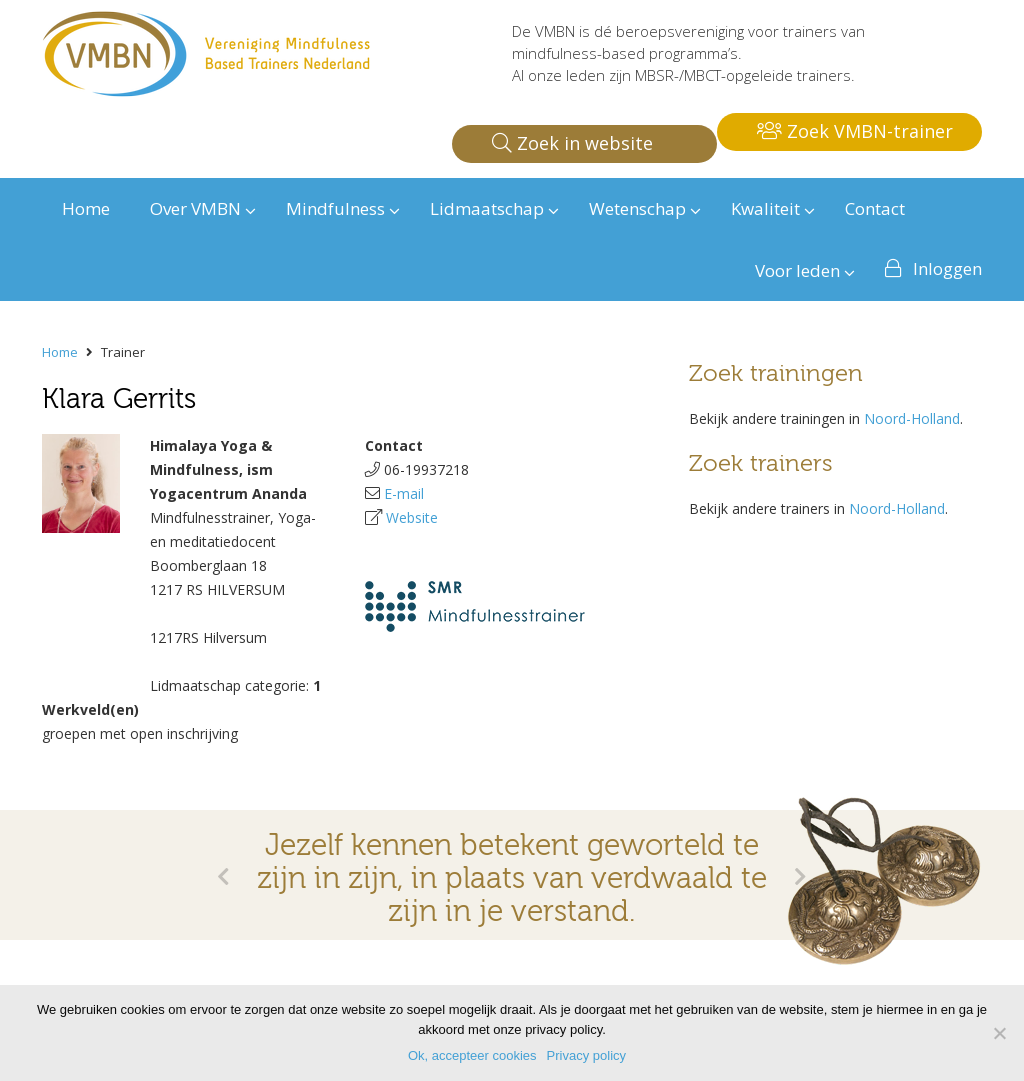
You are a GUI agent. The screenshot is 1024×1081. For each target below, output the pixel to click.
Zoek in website (572, 143)
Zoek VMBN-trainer (855, 131)
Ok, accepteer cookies (472, 1055)
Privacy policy (586, 1055)
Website (412, 517)
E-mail (404, 493)
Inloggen (947, 268)
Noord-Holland (912, 418)
